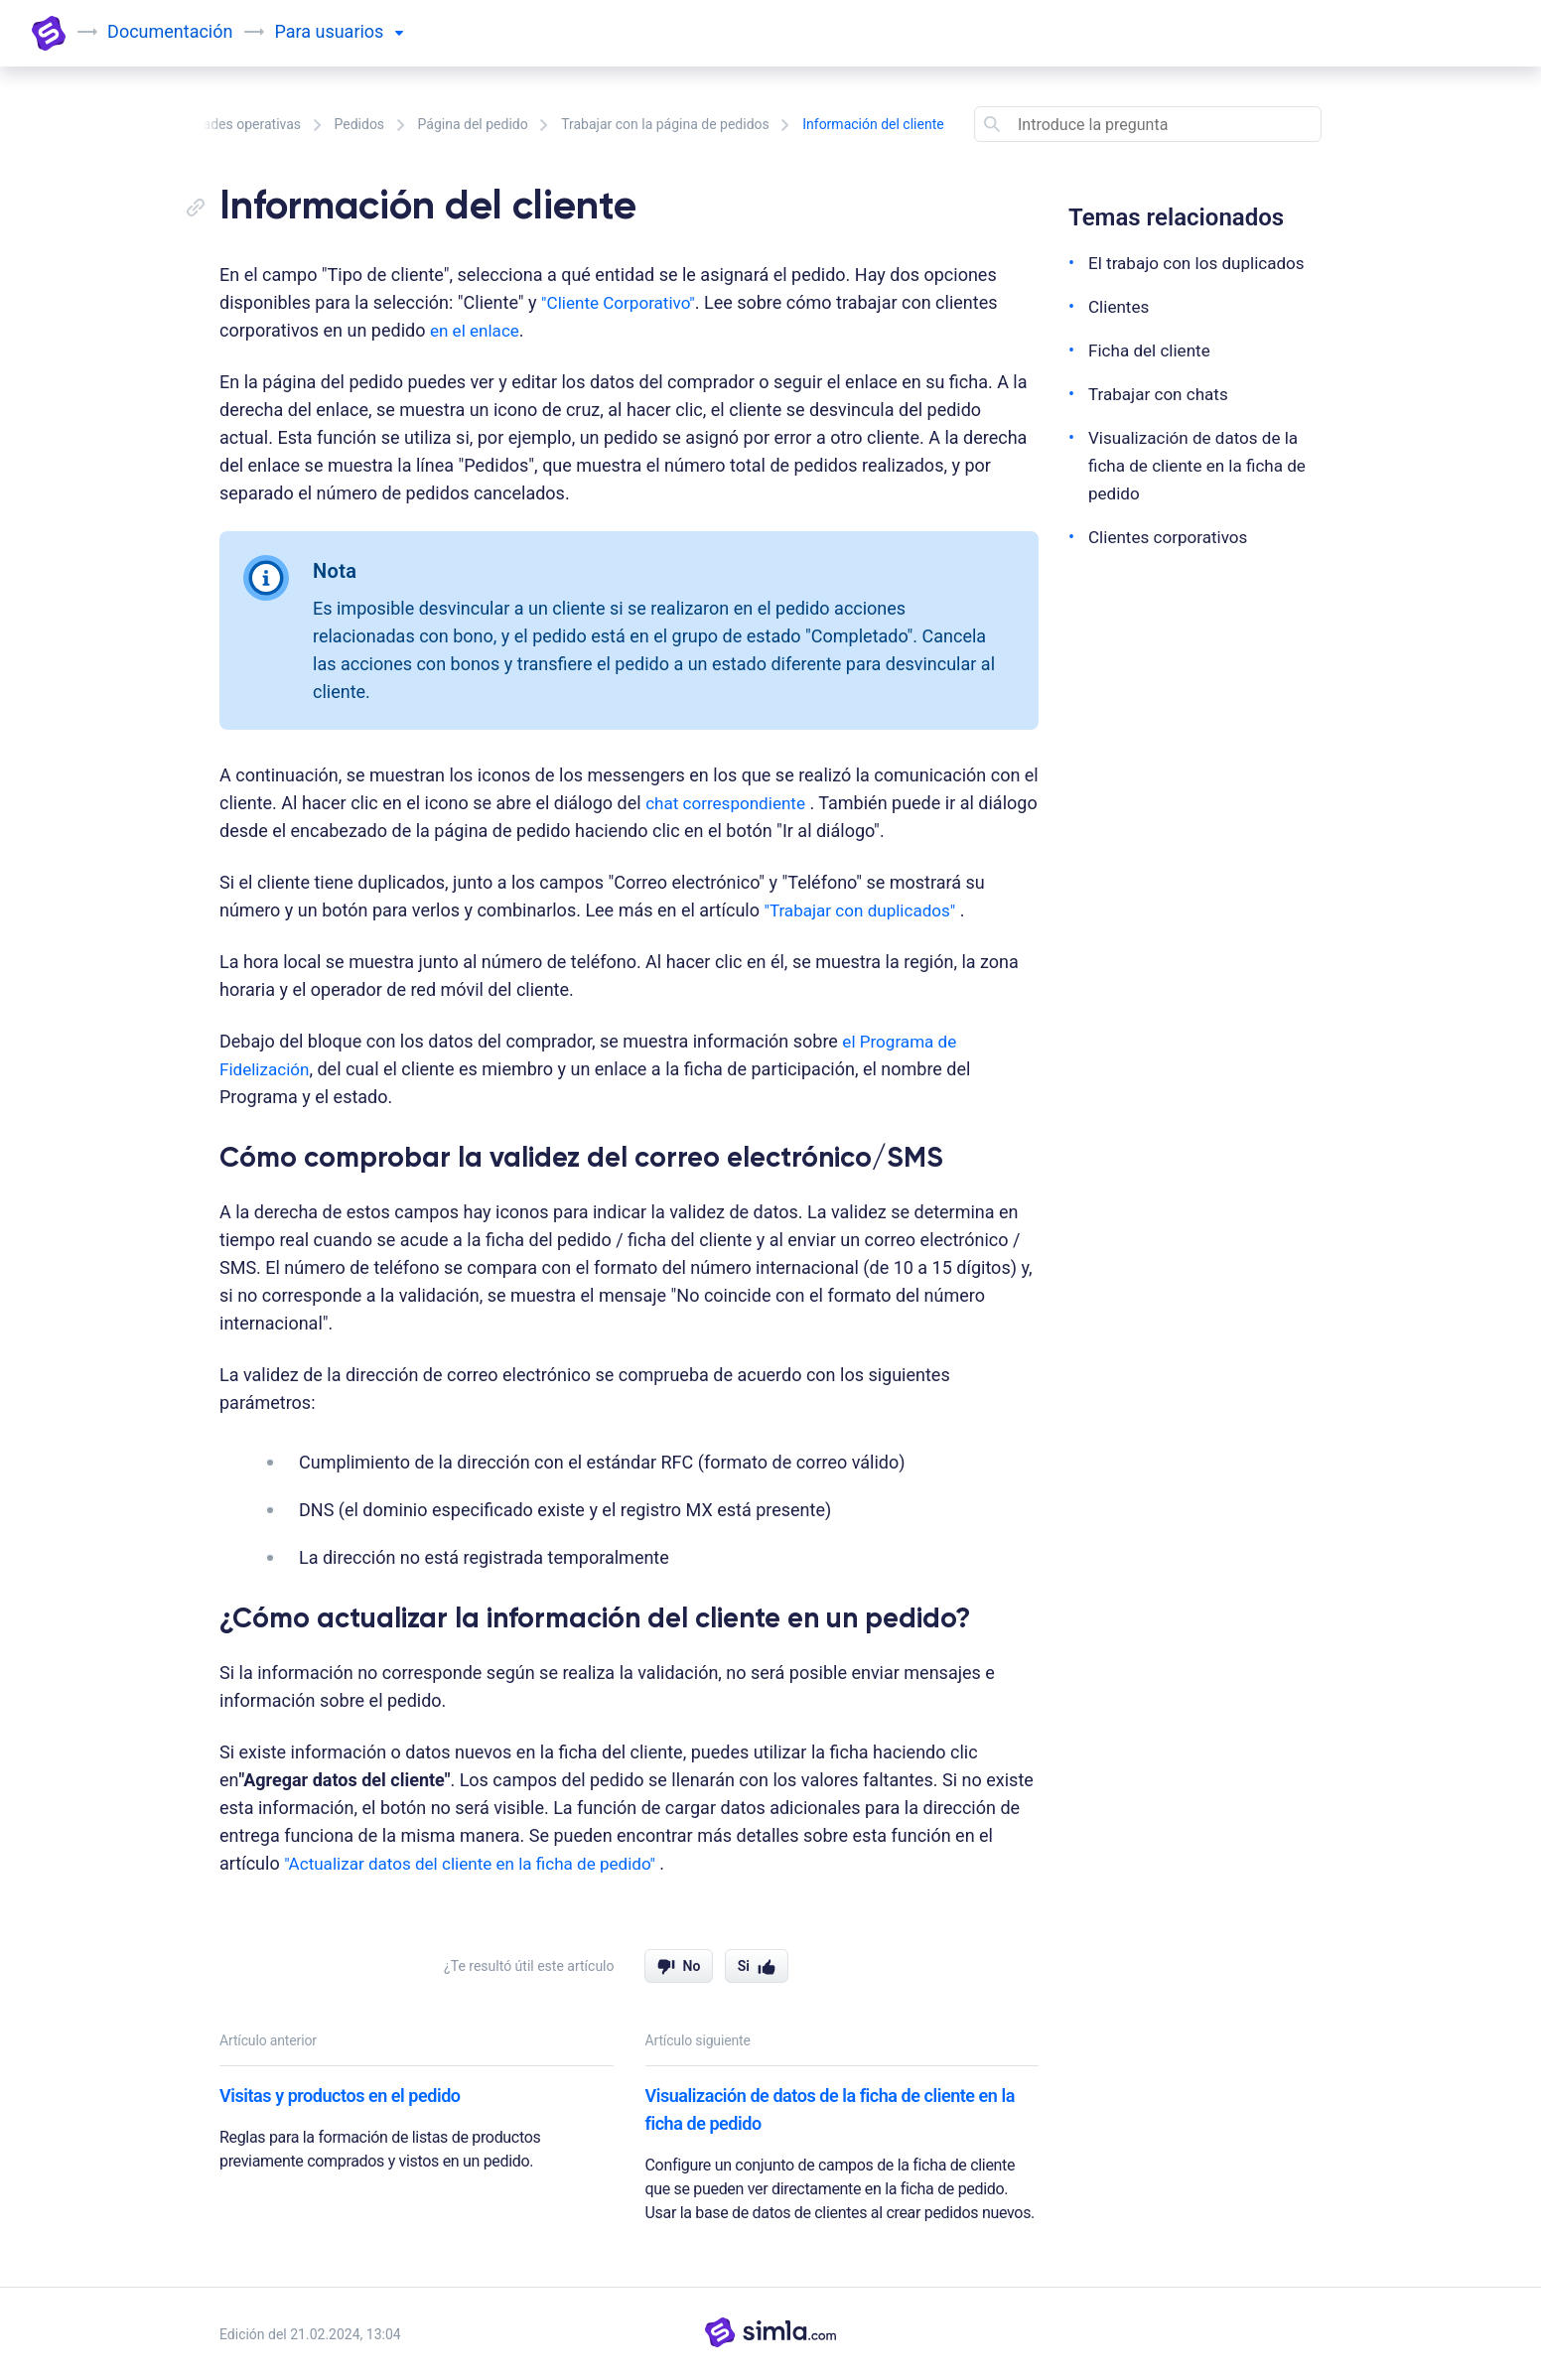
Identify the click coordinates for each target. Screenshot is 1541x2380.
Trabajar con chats (1162, 393)
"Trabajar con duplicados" (865, 910)
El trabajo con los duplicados (1202, 262)
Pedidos (360, 124)
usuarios (360, 31)
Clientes (1120, 306)
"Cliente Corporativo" (622, 302)
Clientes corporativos (1172, 536)
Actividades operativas (231, 124)
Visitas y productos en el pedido (340, 2095)
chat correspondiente (729, 802)
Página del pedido (473, 124)
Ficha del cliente (1152, 350)
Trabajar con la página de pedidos (665, 124)
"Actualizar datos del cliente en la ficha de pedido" (482, 1863)
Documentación (171, 31)
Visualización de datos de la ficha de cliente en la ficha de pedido (830, 2109)
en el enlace (477, 330)
